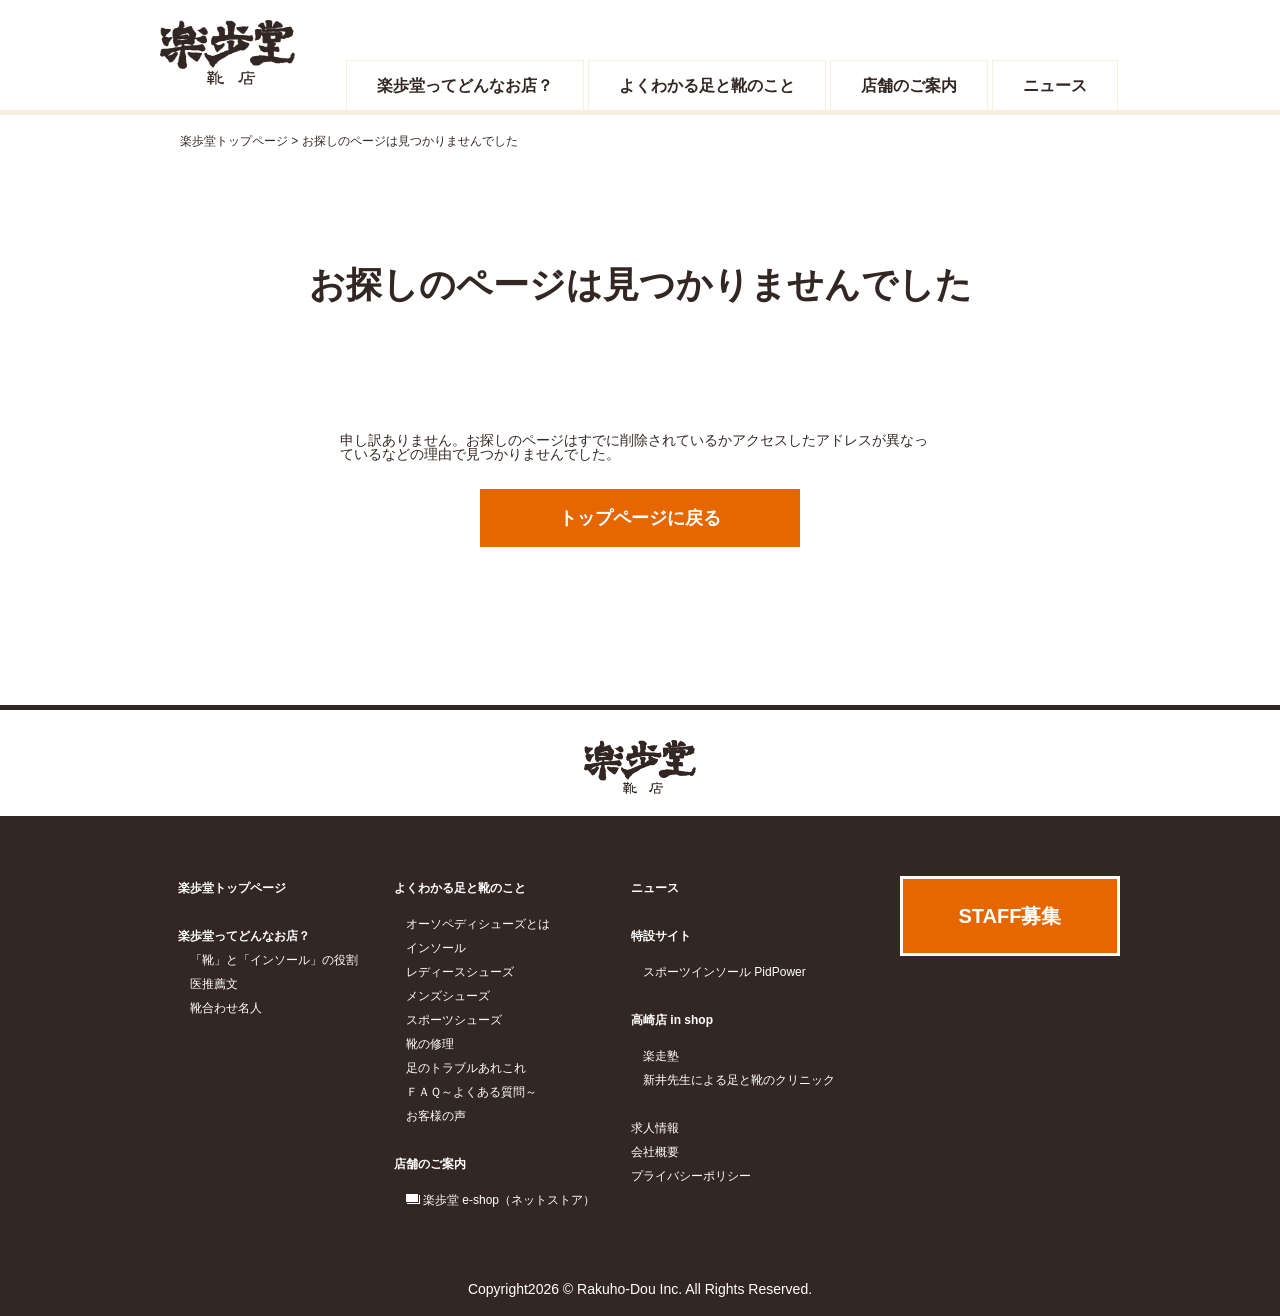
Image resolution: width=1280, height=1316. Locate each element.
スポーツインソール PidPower (724, 972)
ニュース (1055, 85)
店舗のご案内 (909, 85)
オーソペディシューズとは (478, 924)
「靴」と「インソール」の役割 (274, 960)
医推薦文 (214, 984)
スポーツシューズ (454, 1020)
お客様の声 (436, 1116)
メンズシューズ (448, 996)
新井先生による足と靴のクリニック (739, 1080)
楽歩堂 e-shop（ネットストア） (509, 1200)
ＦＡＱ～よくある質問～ (471, 1092)
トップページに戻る (640, 518)
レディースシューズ (460, 972)
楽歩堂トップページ (234, 141)
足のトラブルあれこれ (466, 1068)
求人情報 (655, 1128)
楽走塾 (661, 1056)
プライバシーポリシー (691, 1176)
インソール (436, 948)
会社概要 (655, 1152)
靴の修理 (430, 1044)
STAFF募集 (1010, 916)
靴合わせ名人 (226, 1008)
